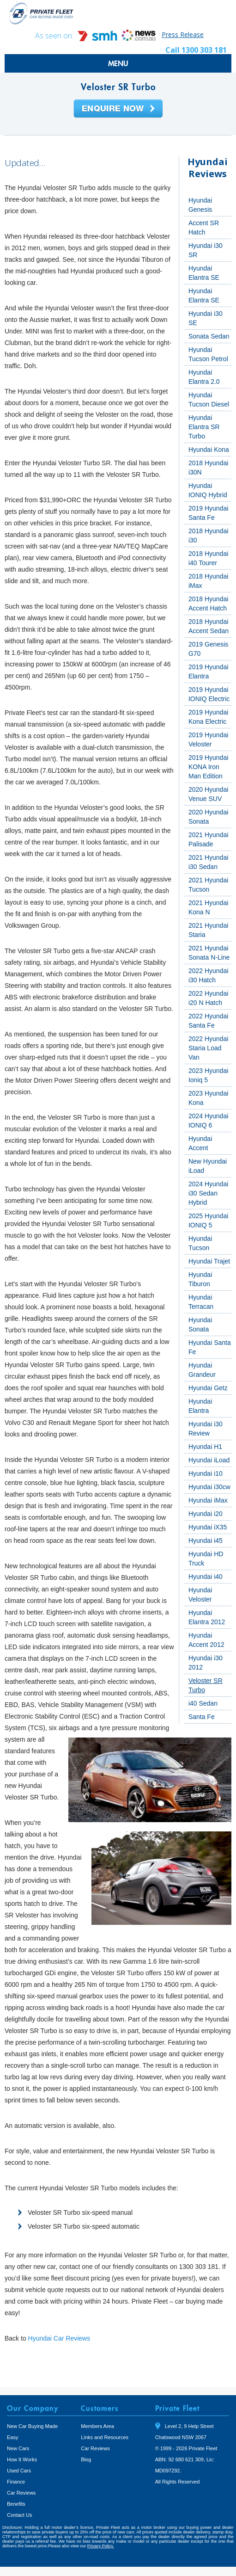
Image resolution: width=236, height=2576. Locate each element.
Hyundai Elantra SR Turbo (204, 427)
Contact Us (19, 2515)
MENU (118, 63)
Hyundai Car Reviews (59, 2338)
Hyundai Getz (208, 1388)
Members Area (97, 2426)
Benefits (16, 2504)
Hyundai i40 (205, 1576)
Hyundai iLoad (209, 1460)
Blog (86, 2459)
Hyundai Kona (208, 449)
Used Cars (19, 2470)
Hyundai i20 (205, 1513)
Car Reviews (21, 2493)
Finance (16, 2481)
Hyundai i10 (205, 1473)
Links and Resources (104, 2437)
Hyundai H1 (205, 1446)
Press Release (183, 34)
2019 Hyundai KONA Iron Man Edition (208, 767)
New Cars (18, 2448)
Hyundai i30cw (209, 1487)
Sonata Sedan (209, 336)
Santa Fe (201, 1716)
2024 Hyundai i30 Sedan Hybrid (208, 1193)
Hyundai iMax (208, 1500)
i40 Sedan (203, 1703)
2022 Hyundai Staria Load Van (208, 1048)
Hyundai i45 (205, 1540)
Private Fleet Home (41, 13)
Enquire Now (118, 109)
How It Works (22, 2459)
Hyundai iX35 (207, 1527)
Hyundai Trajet (209, 1261)
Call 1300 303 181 (196, 50)
